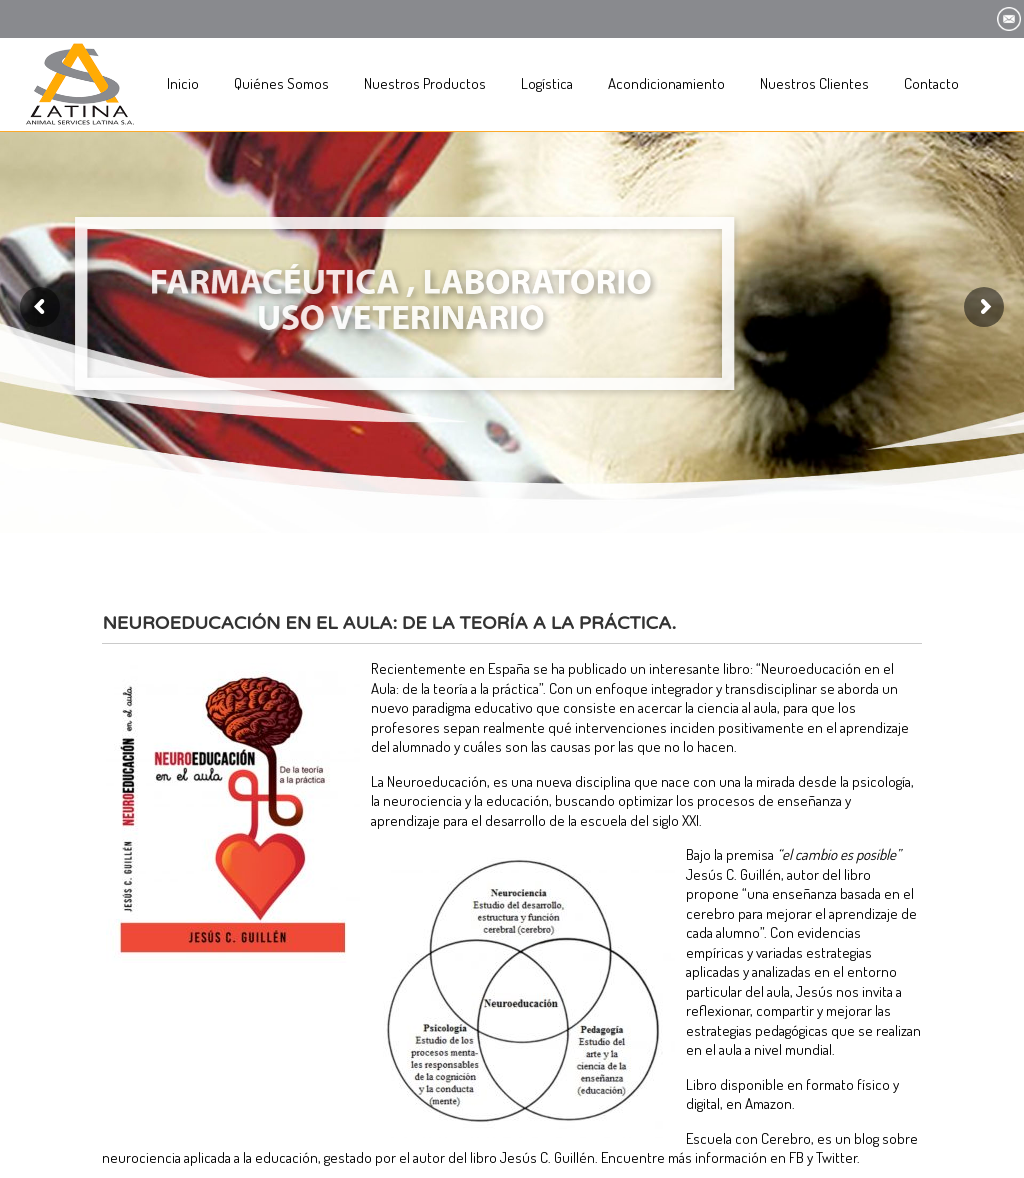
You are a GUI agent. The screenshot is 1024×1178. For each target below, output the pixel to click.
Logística (547, 83)
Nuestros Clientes (814, 83)
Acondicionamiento (666, 83)
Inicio (183, 83)
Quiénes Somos (281, 83)
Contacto (931, 83)
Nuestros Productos (425, 83)
